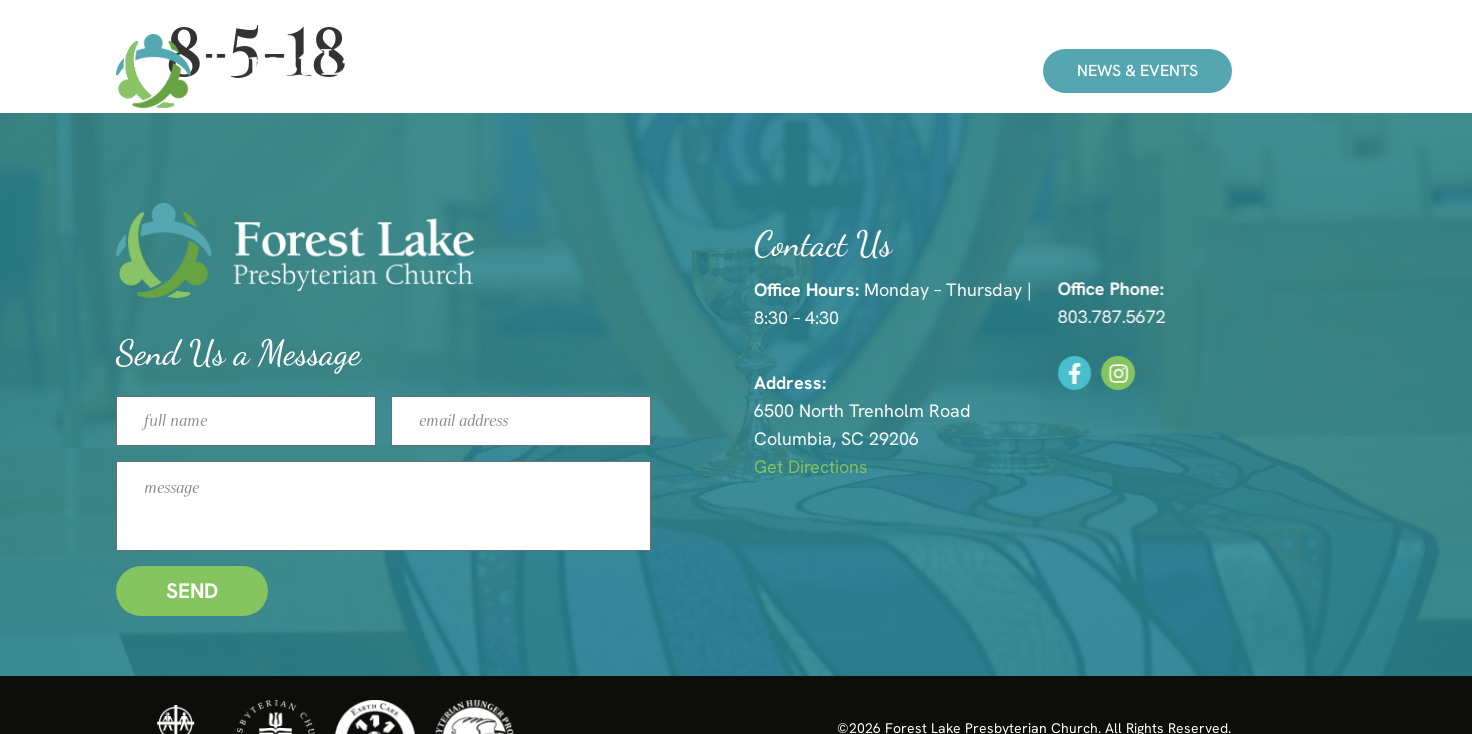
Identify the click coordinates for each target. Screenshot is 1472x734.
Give (972, 71)
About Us (866, 71)
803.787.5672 (1191, 316)
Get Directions (898, 466)
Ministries (736, 71)
